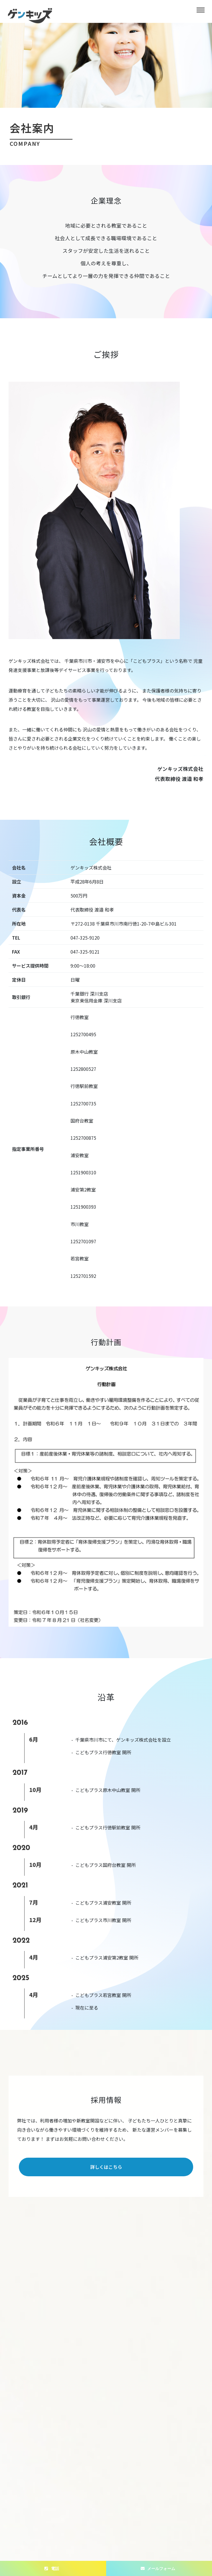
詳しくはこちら (106, 2166)
